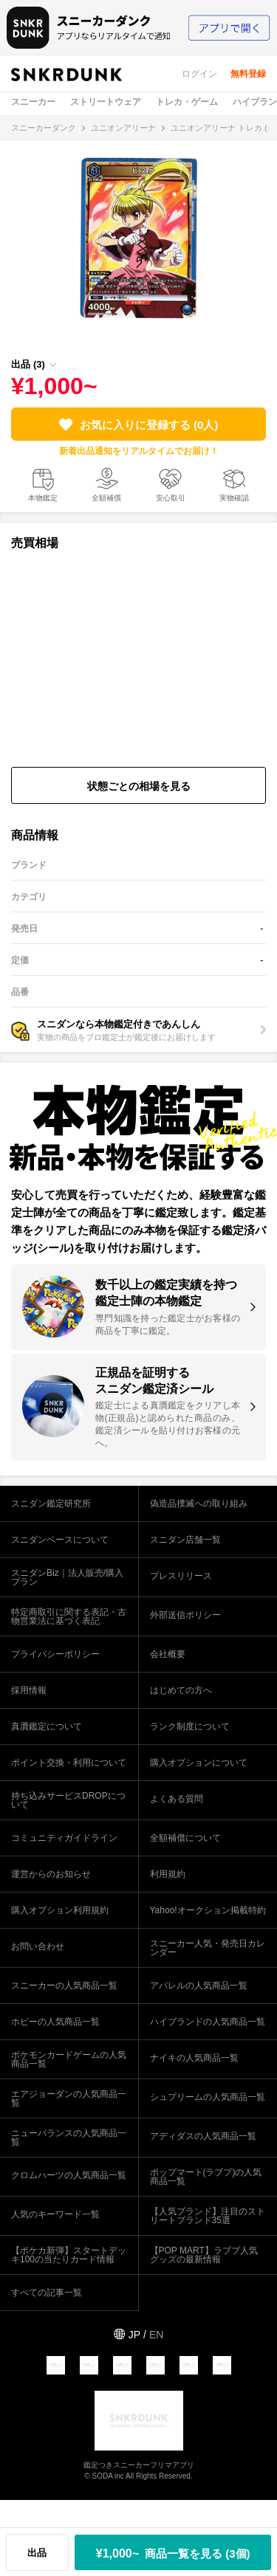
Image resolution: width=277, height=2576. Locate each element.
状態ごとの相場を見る (139, 786)
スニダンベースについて (60, 1540)
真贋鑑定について (46, 1726)
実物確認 (234, 498)
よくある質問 (176, 1799)
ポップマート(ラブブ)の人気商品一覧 (206, 2176)
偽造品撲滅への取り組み (198, 1503)
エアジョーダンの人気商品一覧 (68, 2098)
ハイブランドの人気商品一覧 (207, 2022)
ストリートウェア (105, 102)
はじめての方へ (181, 1690)
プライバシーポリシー (55, 1654)
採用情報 (29, 1690)
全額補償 (106, 498)
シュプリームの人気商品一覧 (207, 2097)
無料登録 (248, 74)
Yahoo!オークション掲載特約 (208, 1910)
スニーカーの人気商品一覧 (64, 1985)
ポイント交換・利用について (68, 1762)
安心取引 (170, 498)
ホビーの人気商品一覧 (55, 2022)
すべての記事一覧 (46, 2292)
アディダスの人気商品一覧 (203, 2136)
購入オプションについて (198, 1762)
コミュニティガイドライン (64, 1838)
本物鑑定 (43, 498)
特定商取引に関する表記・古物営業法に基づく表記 (68, 1616)
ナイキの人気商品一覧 (194, 2058)
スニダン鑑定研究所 (51, 1503)
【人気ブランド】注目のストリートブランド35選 (207, 2215)
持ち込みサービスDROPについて (68, 1800)
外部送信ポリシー (185, 1615)
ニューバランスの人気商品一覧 (68, 2137)
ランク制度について (190, 1726)
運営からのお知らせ (51, 1874)
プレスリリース (181, 1576)
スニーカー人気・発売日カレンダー (207, 1947)
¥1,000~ (173, 2553)
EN (156, 2335)
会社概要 (167, 1654)
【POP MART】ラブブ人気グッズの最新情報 (204, 2255)
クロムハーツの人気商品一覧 (68, 2175)
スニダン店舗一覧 (185, 1540)
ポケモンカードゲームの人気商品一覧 (68, 2059)
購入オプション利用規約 (60, 1910)
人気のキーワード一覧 (55, 2214)
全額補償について (185, 1838)
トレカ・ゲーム (187, 102)
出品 (37, 2552)
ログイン (199, 74)
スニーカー (33, 102)
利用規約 (167, 1874)
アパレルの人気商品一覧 (198, 1985)
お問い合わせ (37, 1946)
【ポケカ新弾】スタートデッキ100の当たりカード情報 (68, 2255)
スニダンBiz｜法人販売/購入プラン (67, 1577)
